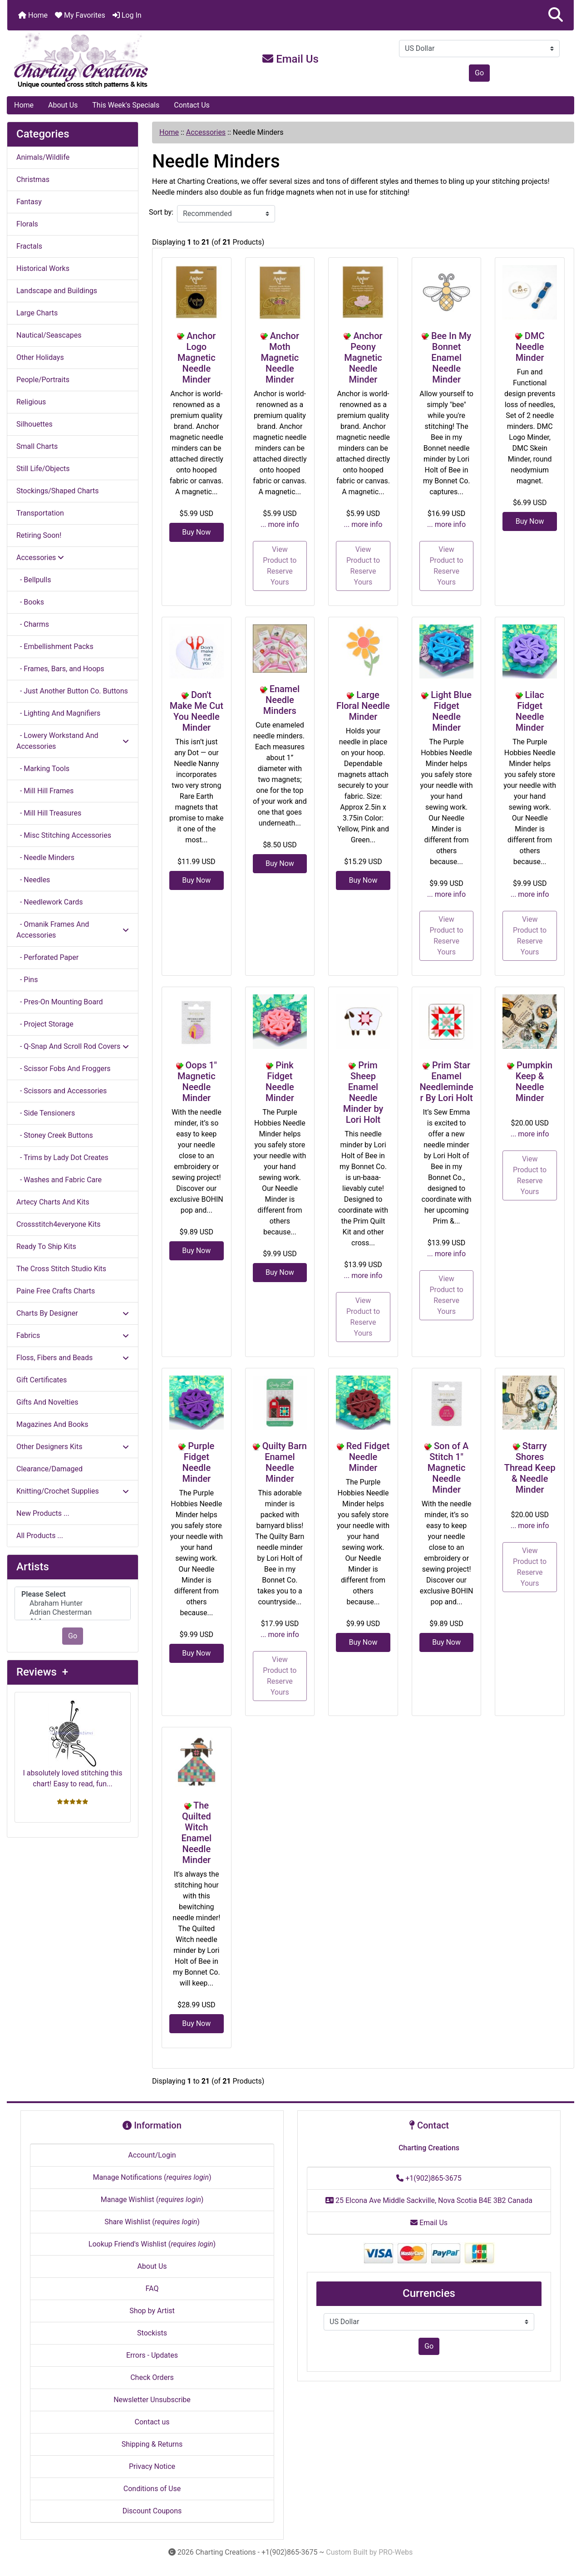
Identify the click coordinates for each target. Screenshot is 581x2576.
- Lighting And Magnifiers (58, 713)
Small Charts (37, 446)
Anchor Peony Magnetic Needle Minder (363, 357)
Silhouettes (34, 424)
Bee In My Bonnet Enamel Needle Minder (451, 357)
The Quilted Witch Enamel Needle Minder (197, 1832)
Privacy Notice (152, 2466)
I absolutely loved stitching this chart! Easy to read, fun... (73, 1744)
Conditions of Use (152, 2488)
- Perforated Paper (47, 957)
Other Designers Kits (72, 1446)
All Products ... (39, 1535)
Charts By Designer (72, 1313)
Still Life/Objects (43, 468)
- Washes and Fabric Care (59, 1179)
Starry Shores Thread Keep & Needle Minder (530, 1467)
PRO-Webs (396, 2552)
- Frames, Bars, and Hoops (60, 668)
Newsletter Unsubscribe (152, 2399)
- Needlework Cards (49, 902)
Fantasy (29, 201)
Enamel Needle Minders (281, 699)
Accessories (206, 132)
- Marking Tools (42, 768)
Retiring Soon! (38, 535)
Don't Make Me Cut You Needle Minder (196, 711)
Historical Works (42, 268)
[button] (555, 15)
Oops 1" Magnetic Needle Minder (197, 1081)
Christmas (32, 179)
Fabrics (72, 1335)
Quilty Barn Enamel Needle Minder (284, 1462)
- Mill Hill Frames (45, 791)
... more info (280, 524)
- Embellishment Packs (55, 646)
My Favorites (80, 15)
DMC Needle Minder (530, 346)
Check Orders (152, 2377)
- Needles (33, 879)
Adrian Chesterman (72, 1612)
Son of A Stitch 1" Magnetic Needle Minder (448, 1467)
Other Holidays (40, 357)
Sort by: (161, 212)
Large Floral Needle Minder (363, 705)
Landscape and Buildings (56, 290)
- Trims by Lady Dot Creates (62, 1157)
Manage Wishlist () (152, 2199)
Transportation (40, 513)
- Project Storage (45, 1024)
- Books (30, 602)
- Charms (32, 624)
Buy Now (196, 532)
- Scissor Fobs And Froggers (63, 1068)
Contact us (152, 2422)
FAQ (152, 2288)
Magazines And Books (52, 1424)
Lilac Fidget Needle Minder (530, 711)
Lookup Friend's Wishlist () (152, 2244)
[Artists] (73, 1604)
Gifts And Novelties (47, 1402)
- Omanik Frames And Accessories (72, 929)
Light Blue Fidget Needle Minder (451, 711)
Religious (31, 402)
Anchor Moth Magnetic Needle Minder (280, 357)
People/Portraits (42, 379)
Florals (27, 224)
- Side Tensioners (45, 1113)
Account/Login (152, 2155)
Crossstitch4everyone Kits (58, 1224)
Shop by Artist (152, 2310)
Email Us (290, 59)
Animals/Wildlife (42, 157)
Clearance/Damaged (49, 1469)
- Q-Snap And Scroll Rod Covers (72, 1046)
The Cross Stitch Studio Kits (61, 1268)
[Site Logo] (101, 61)
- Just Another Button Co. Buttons (72, 691)
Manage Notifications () (152, 2177)
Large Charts (37, 313)
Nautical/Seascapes (48, 335)
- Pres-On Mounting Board (59, 1002)
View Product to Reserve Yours (279, 565)
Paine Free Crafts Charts (55, 1291)
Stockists (152, 2333)
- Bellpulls (33, 579)
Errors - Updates (152, 2355)
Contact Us (192, 105)
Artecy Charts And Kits (52, 1202)
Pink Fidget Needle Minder (280, 1081)
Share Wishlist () (152, 2221)
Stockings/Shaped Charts (57, 491)
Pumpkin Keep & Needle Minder (534, 1081)
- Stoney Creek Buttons (54, 1135)
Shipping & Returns (152, 2444)
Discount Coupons (152, 2511)
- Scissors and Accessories (61, 1090)
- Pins (27, 979)
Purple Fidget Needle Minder (198, 1462)
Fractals (29, 246)
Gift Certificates (41, 1380)
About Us (63, 105)
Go (479, 73)
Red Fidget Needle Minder (368, 1456)
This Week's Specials (125, 105)
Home (33, 15)
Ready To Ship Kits (46, 1246)
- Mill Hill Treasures (48, 813)
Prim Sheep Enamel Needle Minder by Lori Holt (363, 1092)
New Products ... (42, 1513)
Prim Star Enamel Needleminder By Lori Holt (446, 1081)
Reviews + (42, 1672)
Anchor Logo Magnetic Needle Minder (196, 357)
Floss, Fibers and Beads (72, 1357)
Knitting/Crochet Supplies (72, 1491)
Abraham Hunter (72, 1603)
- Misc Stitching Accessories (63, 835)
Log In (127, 15)
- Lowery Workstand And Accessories (72, 741)
